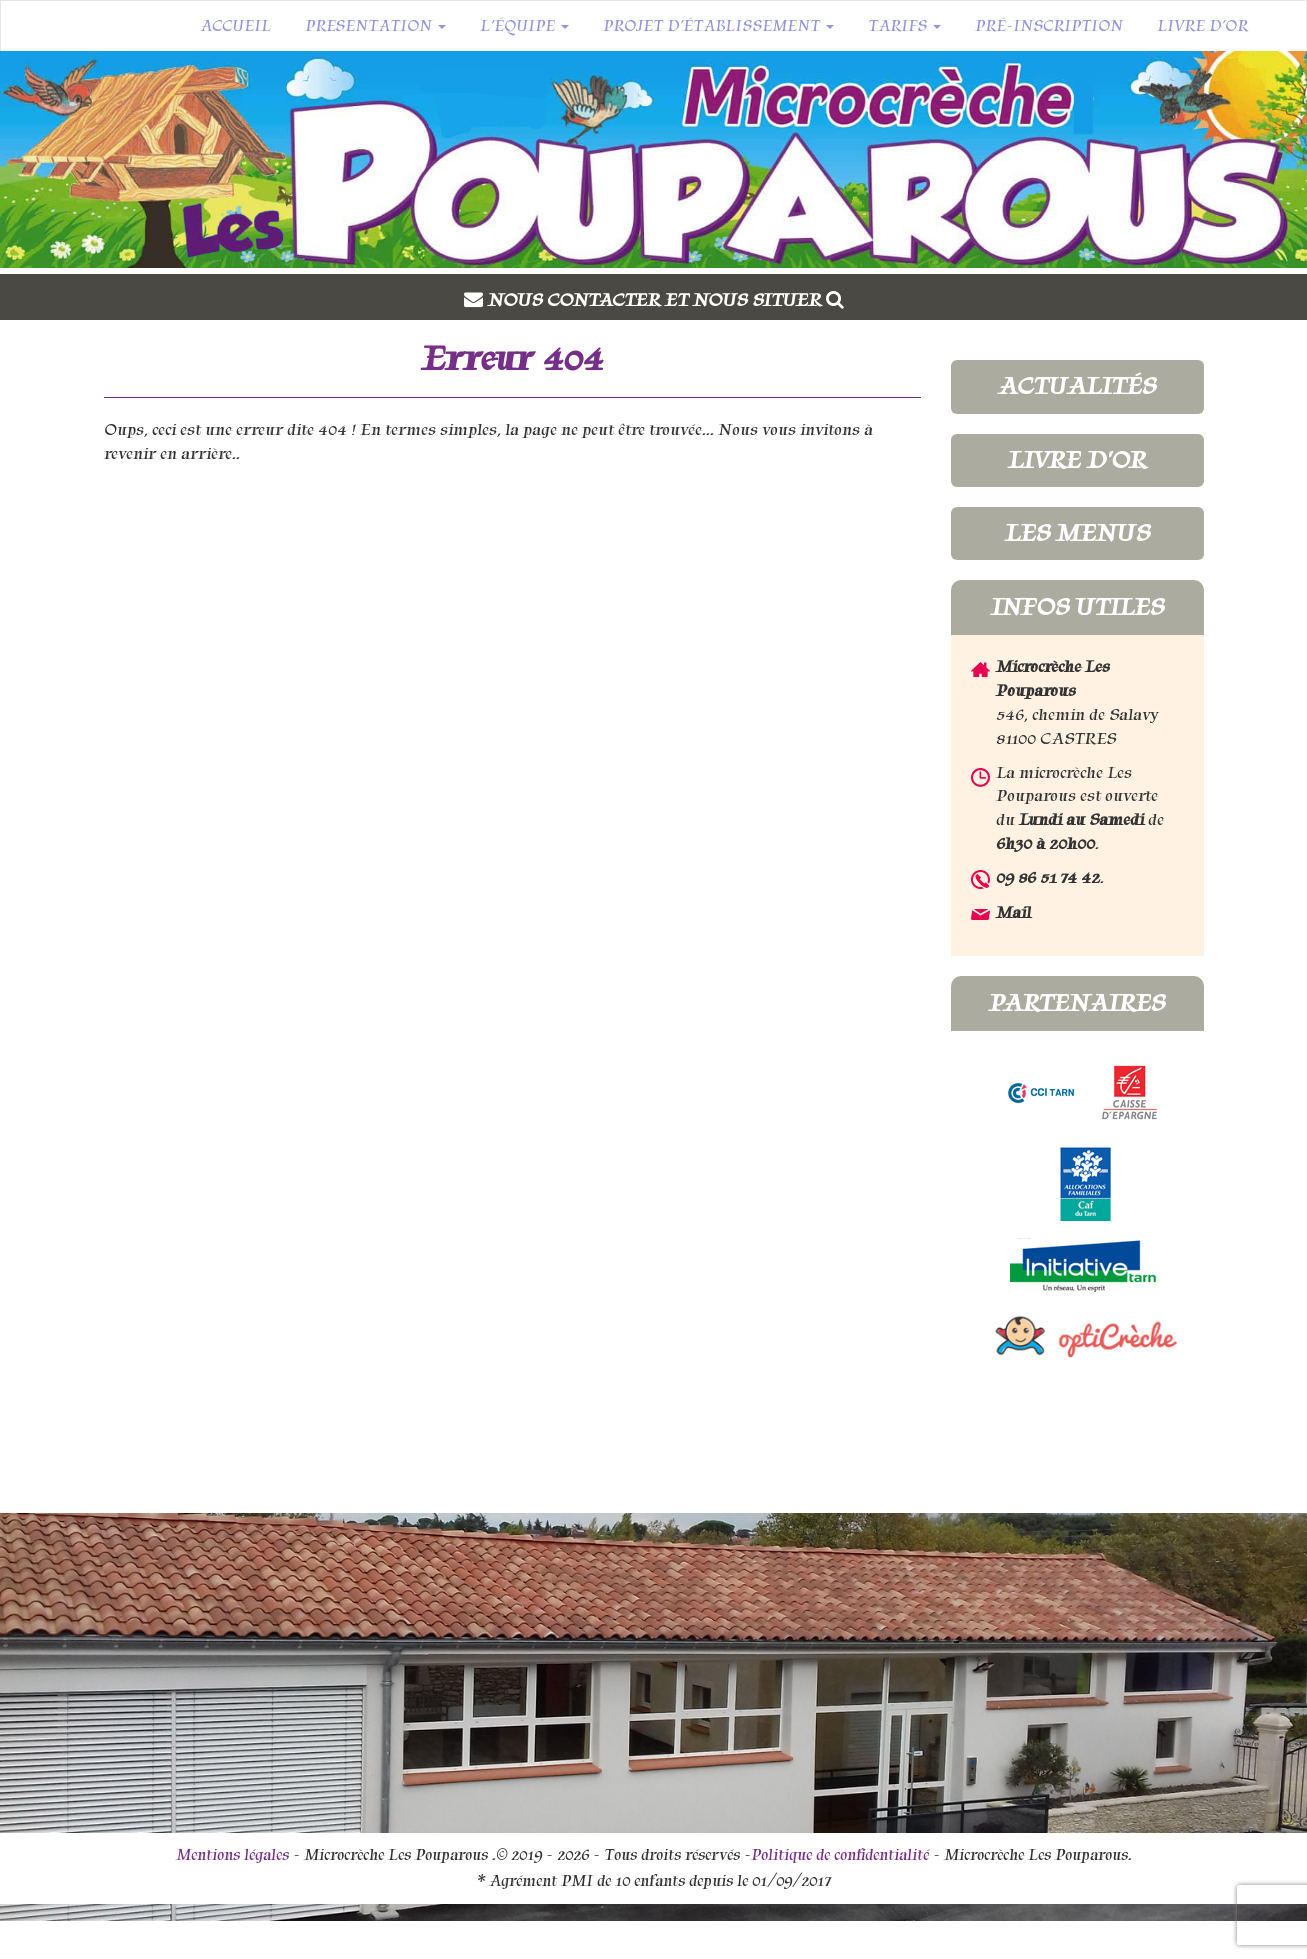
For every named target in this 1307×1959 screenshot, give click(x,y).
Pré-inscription (1049, 26)
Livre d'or (1077, 460)
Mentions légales (232, 1855)
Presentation (375, 26)
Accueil (235, 26)
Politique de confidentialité (840, 1855)
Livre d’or (1202, 26)
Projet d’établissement (718, 26)
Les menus (1077, 533)
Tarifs (904, 26)
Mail (1013, 912)
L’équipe (524, 26)
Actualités (1077, 386)
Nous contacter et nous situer (666, 300)
